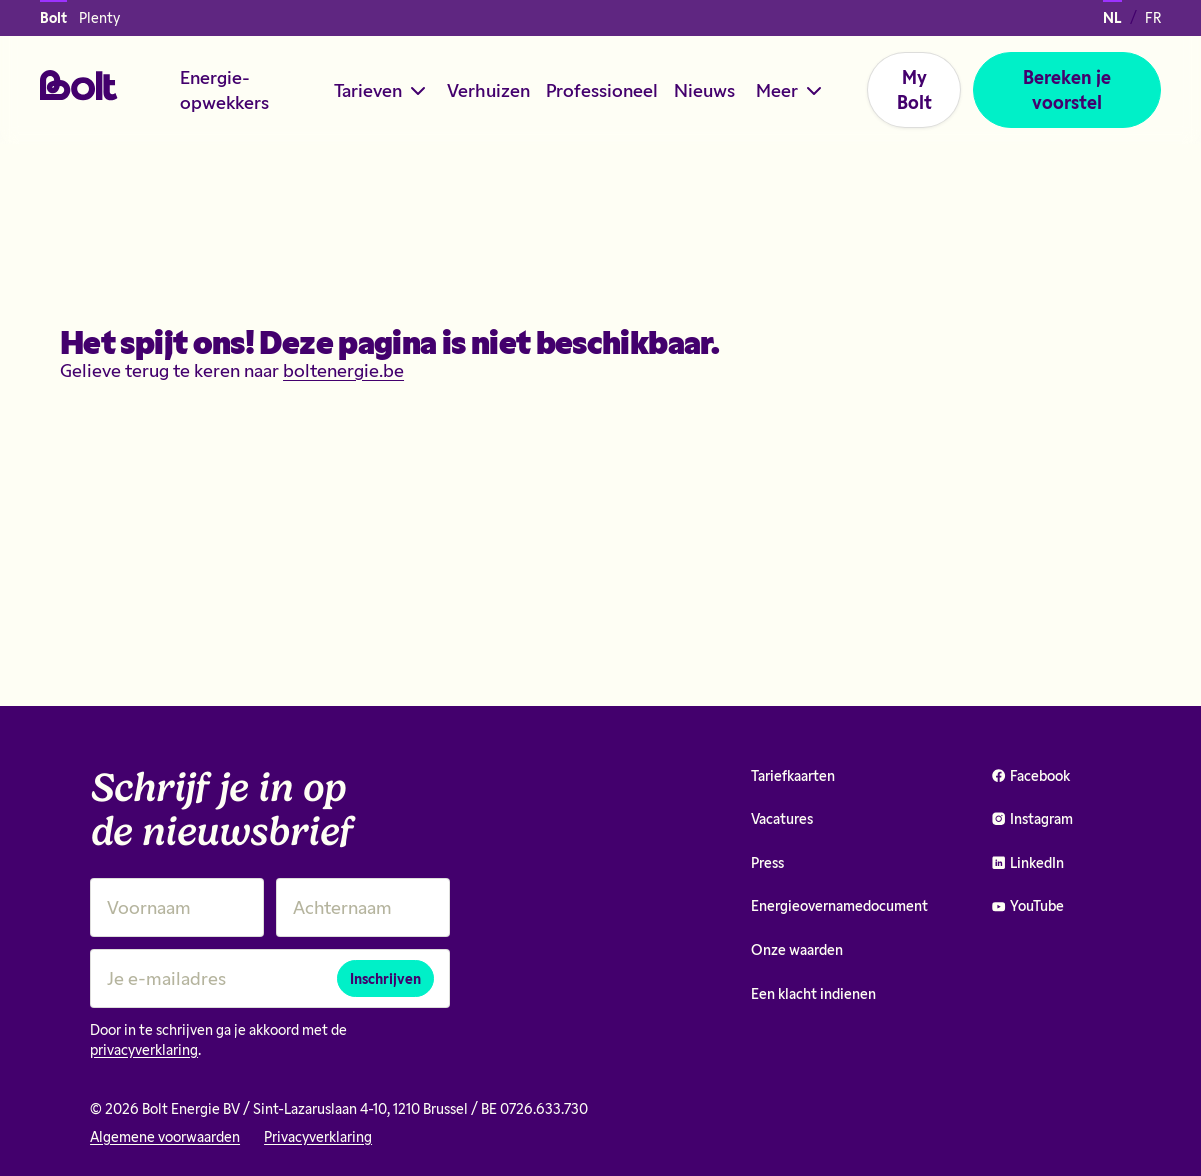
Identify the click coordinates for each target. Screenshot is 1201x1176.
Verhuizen (488, 90)
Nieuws (704, 90)
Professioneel (602, 90)
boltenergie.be (343, 370)
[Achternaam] (363, 907)
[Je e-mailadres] (270, 978)
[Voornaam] (177, 907)
